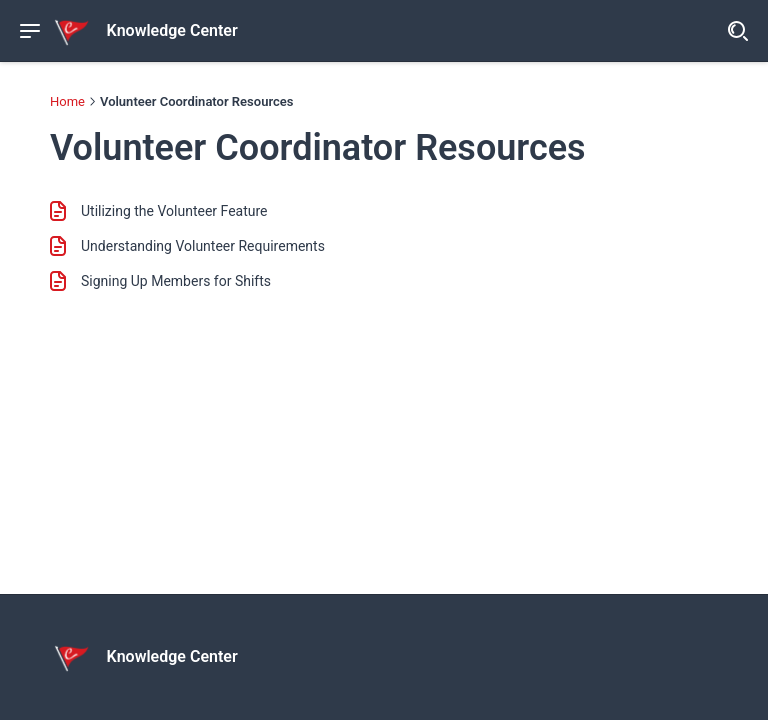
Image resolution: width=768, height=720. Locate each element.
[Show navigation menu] (30, 31)
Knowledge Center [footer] (172, 657)
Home (67, 101)
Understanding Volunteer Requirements (203, 246)
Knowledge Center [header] (172, 31)
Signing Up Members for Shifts (176, 281)
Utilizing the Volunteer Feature (174, 211)
